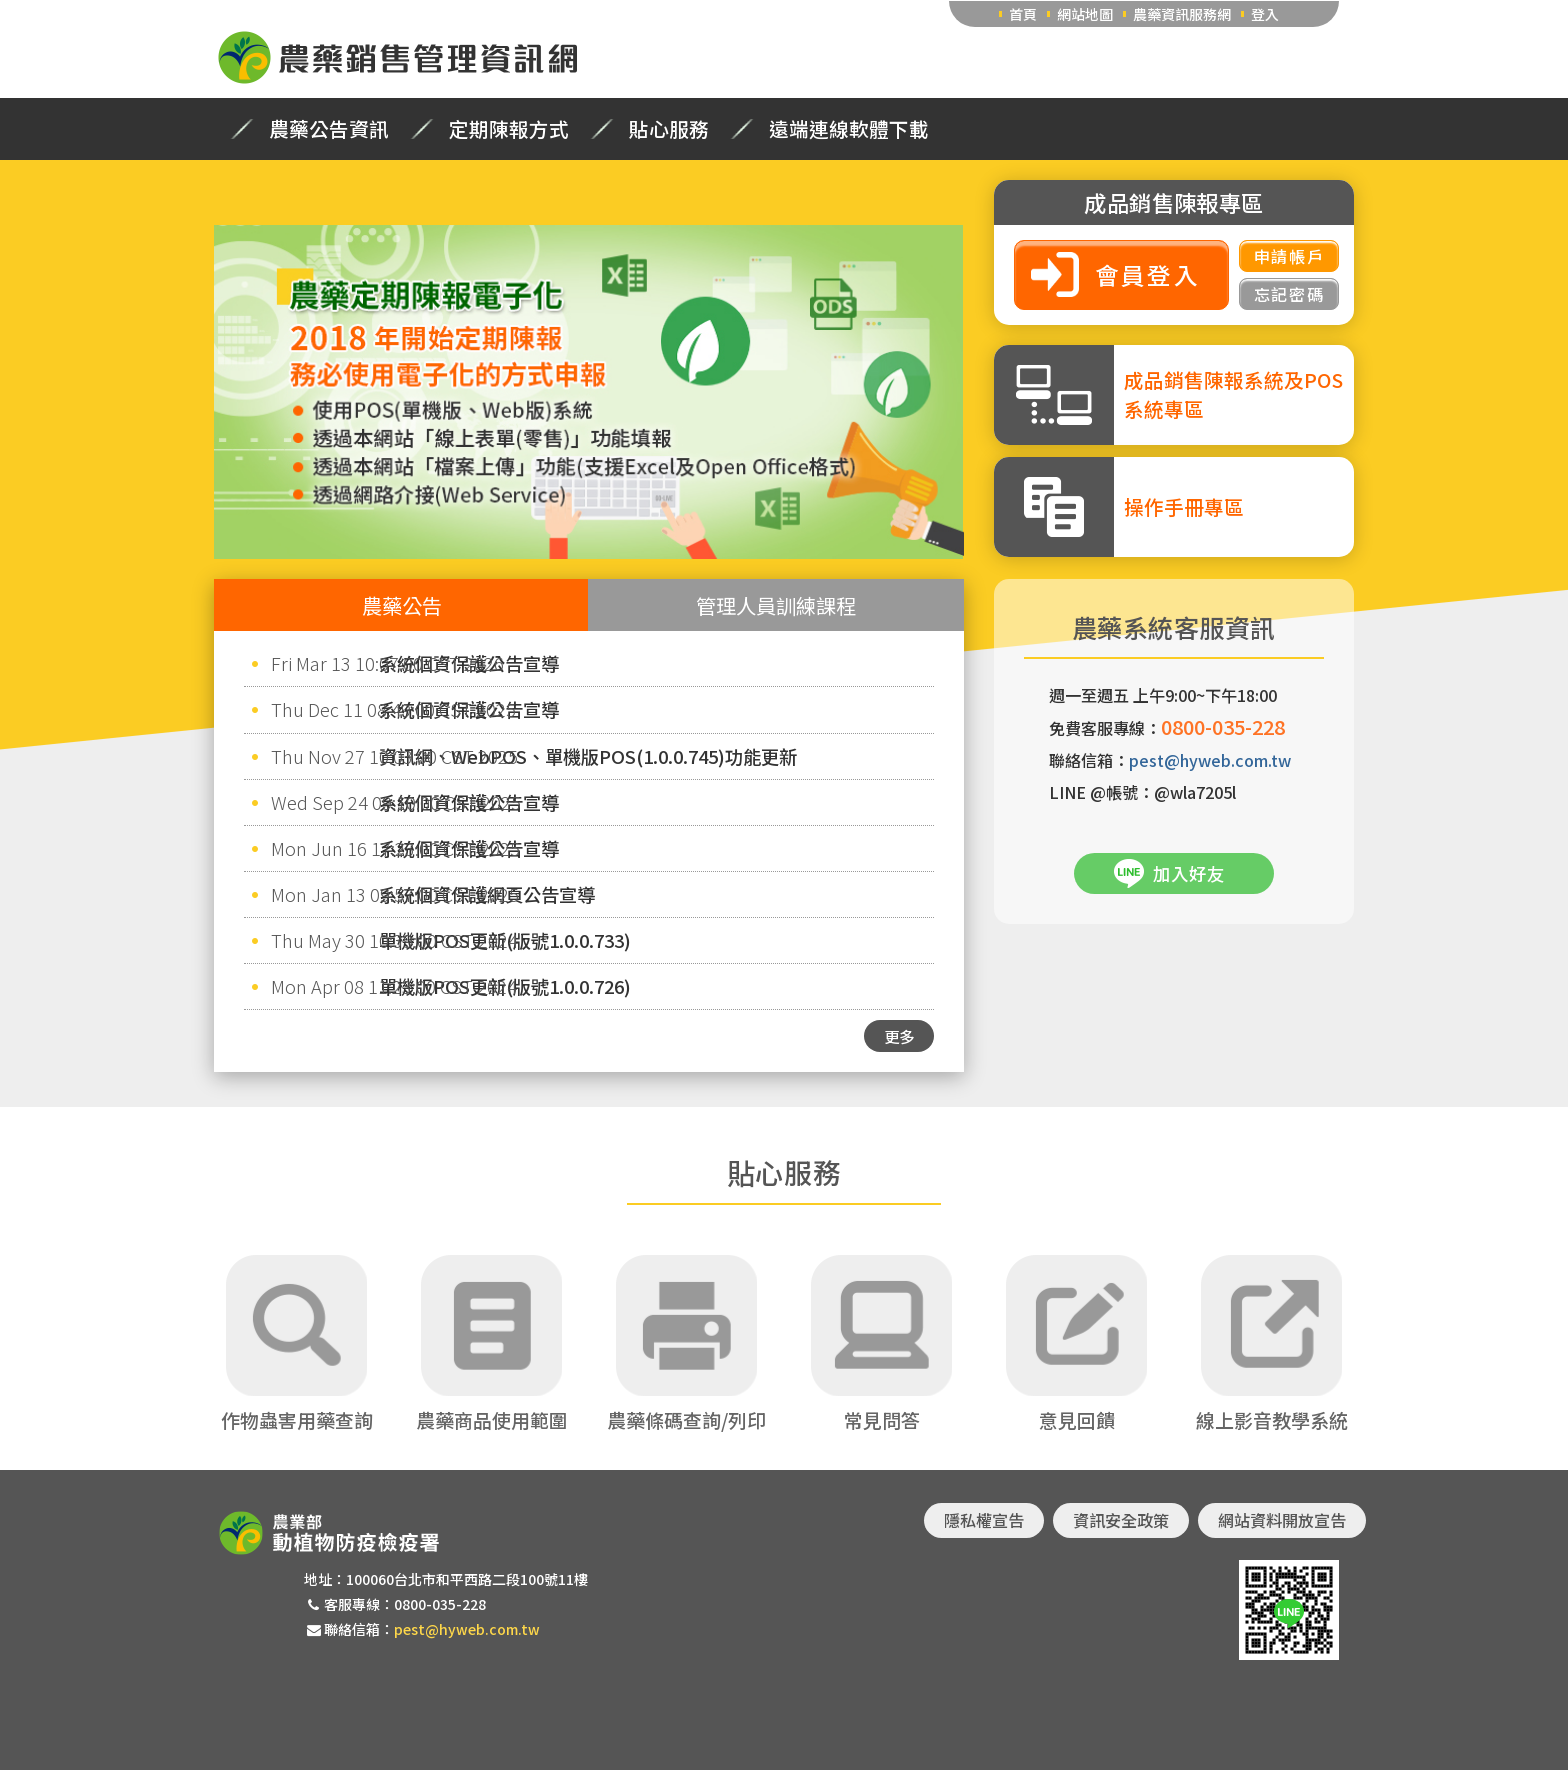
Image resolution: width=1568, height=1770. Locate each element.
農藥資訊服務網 (1182, 14)
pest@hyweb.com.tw (1210, 760)
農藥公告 (402, 605)
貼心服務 (669, 129)
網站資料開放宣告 (1282, 1520)
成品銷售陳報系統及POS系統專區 (1233, 394)
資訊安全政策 (1121, 1520)
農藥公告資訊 (329, 129)
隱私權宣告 (984, 1520)
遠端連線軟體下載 (849, 129)
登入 (1265, 14)
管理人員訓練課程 (776, 605)
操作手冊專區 (1184, 506)
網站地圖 (1085, 14)
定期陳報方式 (509, 129)
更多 (899, 1036)
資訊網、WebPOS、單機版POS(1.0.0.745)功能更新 (588, 756)
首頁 (1023, 14)
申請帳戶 (1289, 256)
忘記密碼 (1289, 294)
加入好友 (1189, 873)
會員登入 (1148, 274)
